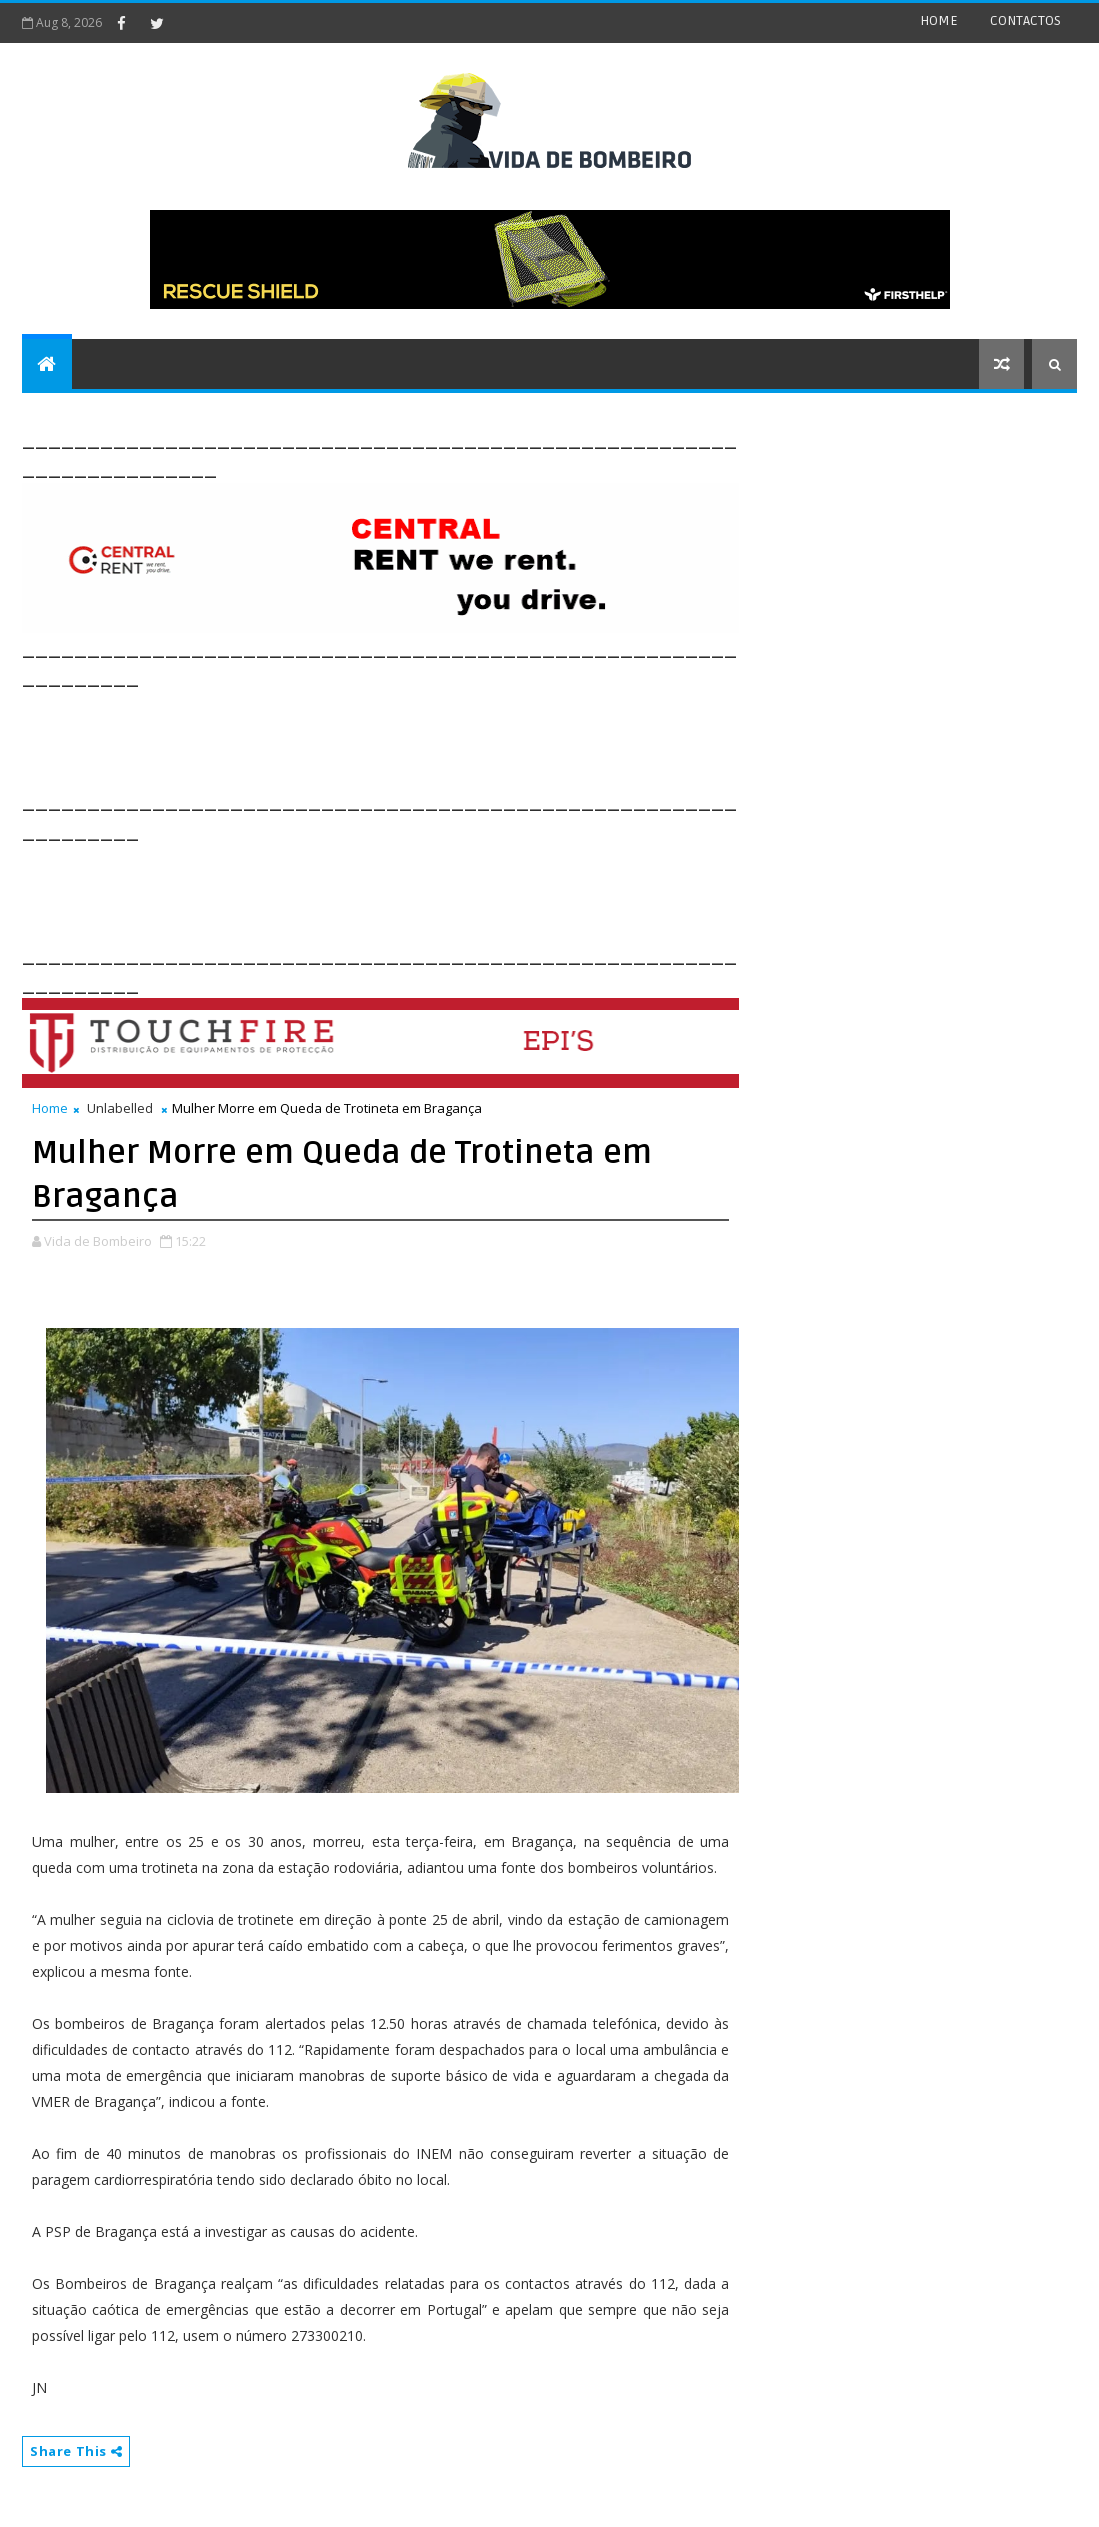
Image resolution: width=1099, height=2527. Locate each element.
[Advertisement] (386, 737)
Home (50, 1108)
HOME (939, 20)
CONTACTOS (1025, 20)
